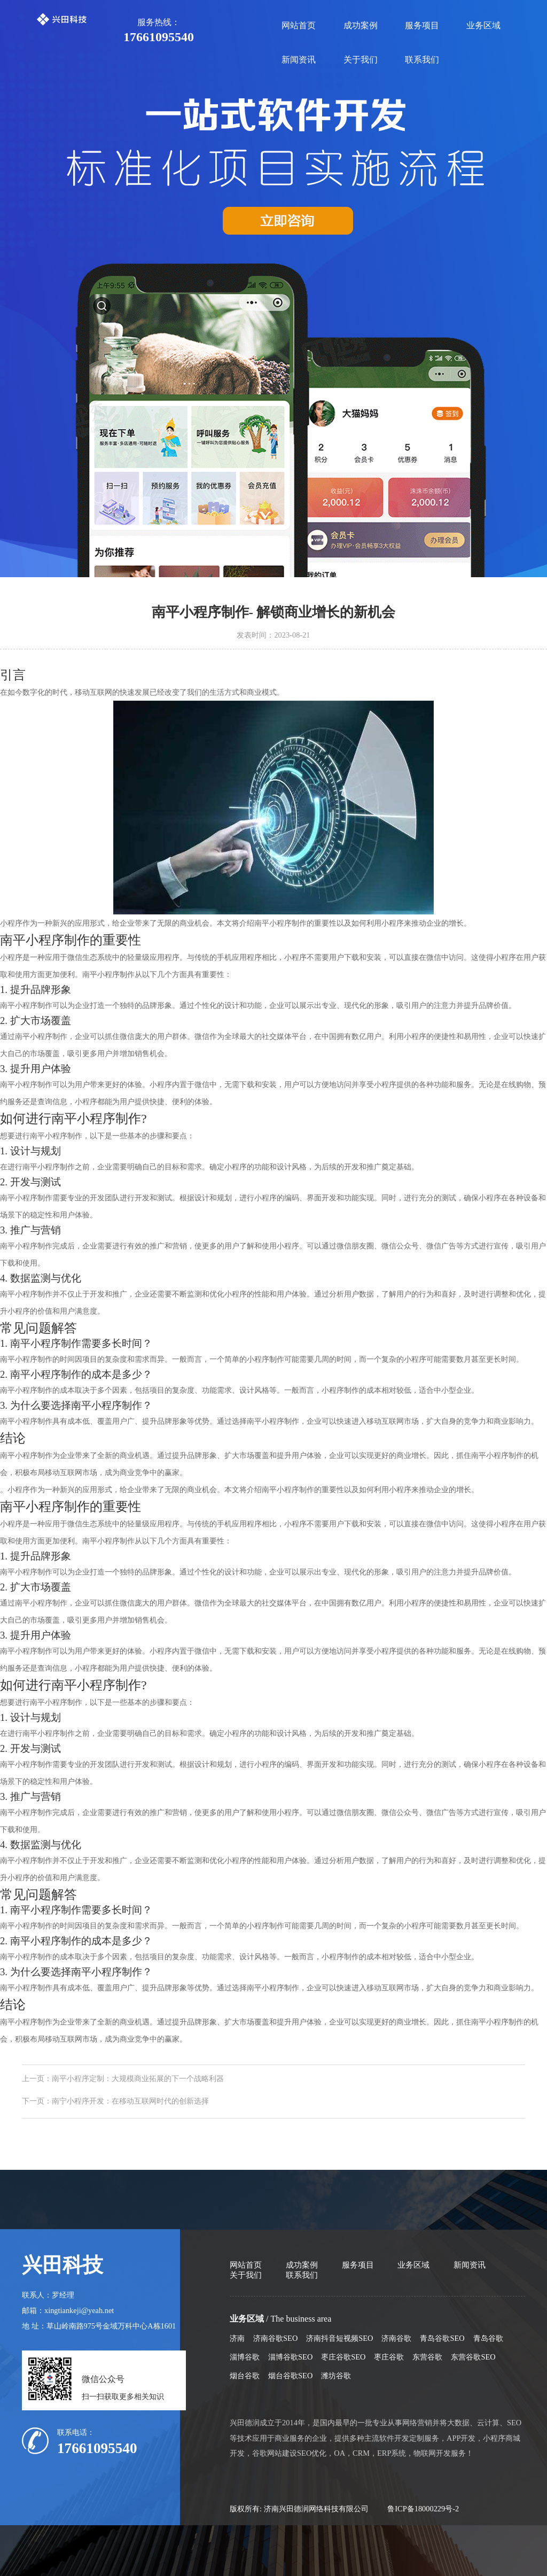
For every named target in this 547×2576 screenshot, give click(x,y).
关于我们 (360, 59)
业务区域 (483, 25)
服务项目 (422, 25)
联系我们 (422, 59)
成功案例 (360, 25)
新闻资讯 (299, 59)
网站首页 (299, 25)
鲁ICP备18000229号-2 (423, 2508)
